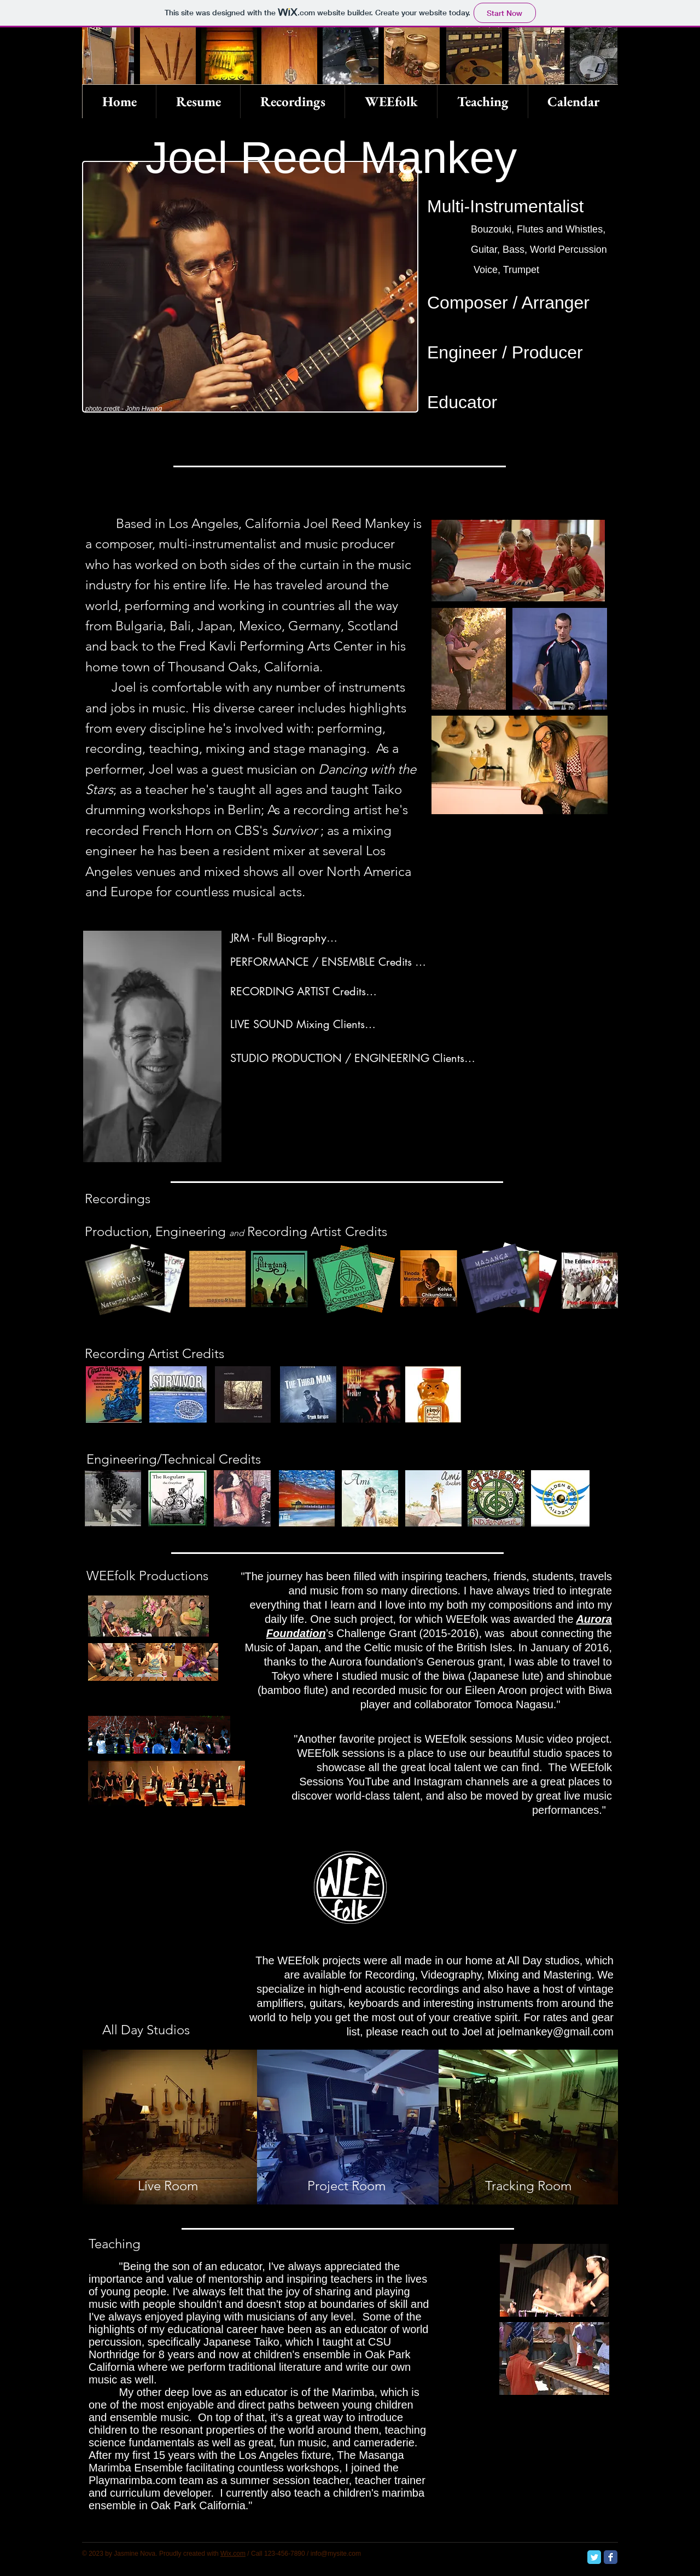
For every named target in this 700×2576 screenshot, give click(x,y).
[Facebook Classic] (610, 2557)
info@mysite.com (336, 2553)
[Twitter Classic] (594, 2557)
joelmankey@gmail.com (555, 2032)
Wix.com (233, 2553)
